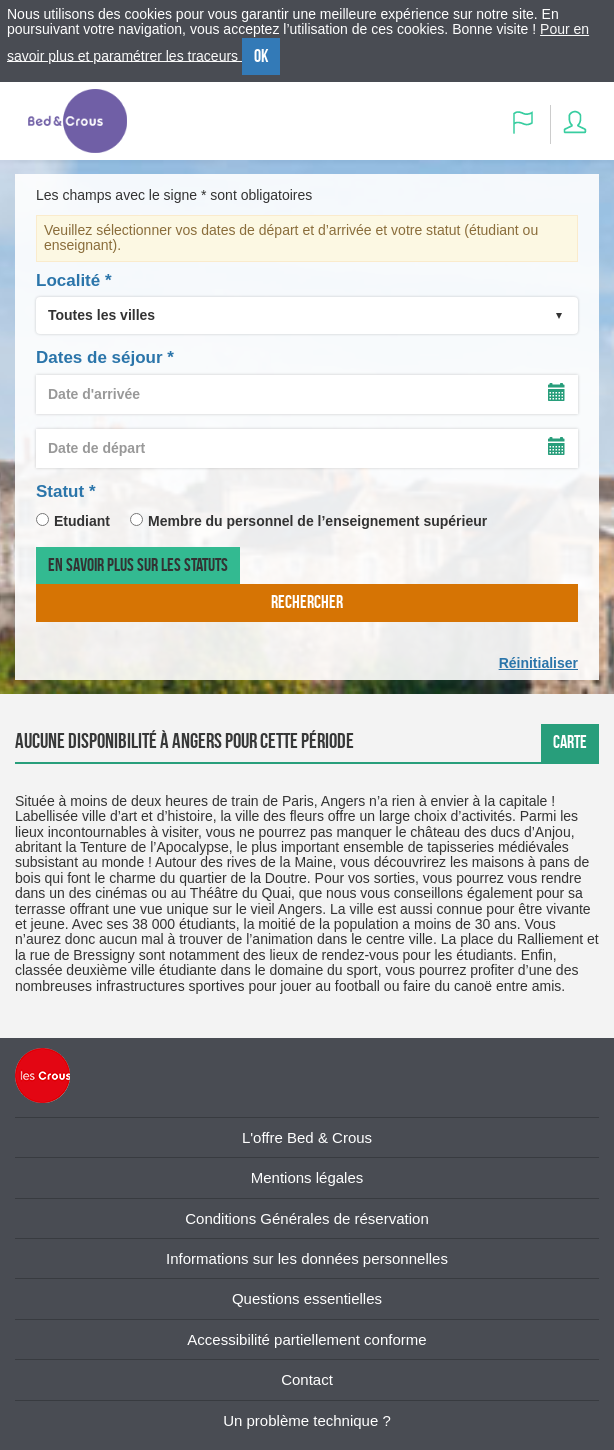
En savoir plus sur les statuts (138, 565)
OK (261, 56)
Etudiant (82, 521)
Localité (74, 280)
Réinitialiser (538, 663)
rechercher (307, 602)
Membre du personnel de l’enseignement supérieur (317, 521)
